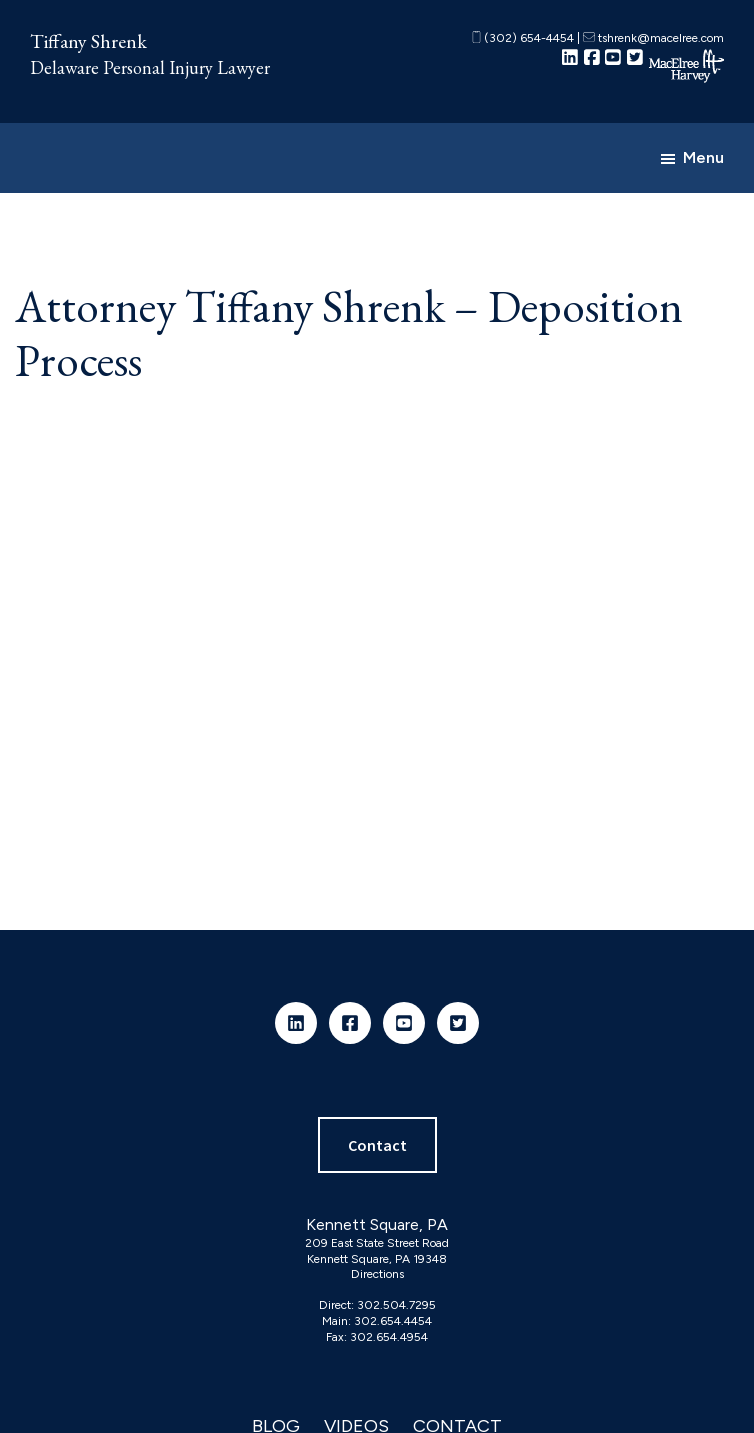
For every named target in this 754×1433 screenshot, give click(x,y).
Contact (377, 1145)
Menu (703, 157)
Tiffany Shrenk (88, 41)
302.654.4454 (393, 1321)
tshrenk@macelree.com (653, 38)
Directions (377, 1274)
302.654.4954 (389, 1337)
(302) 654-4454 (523, 38)
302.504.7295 (396, 1305)
